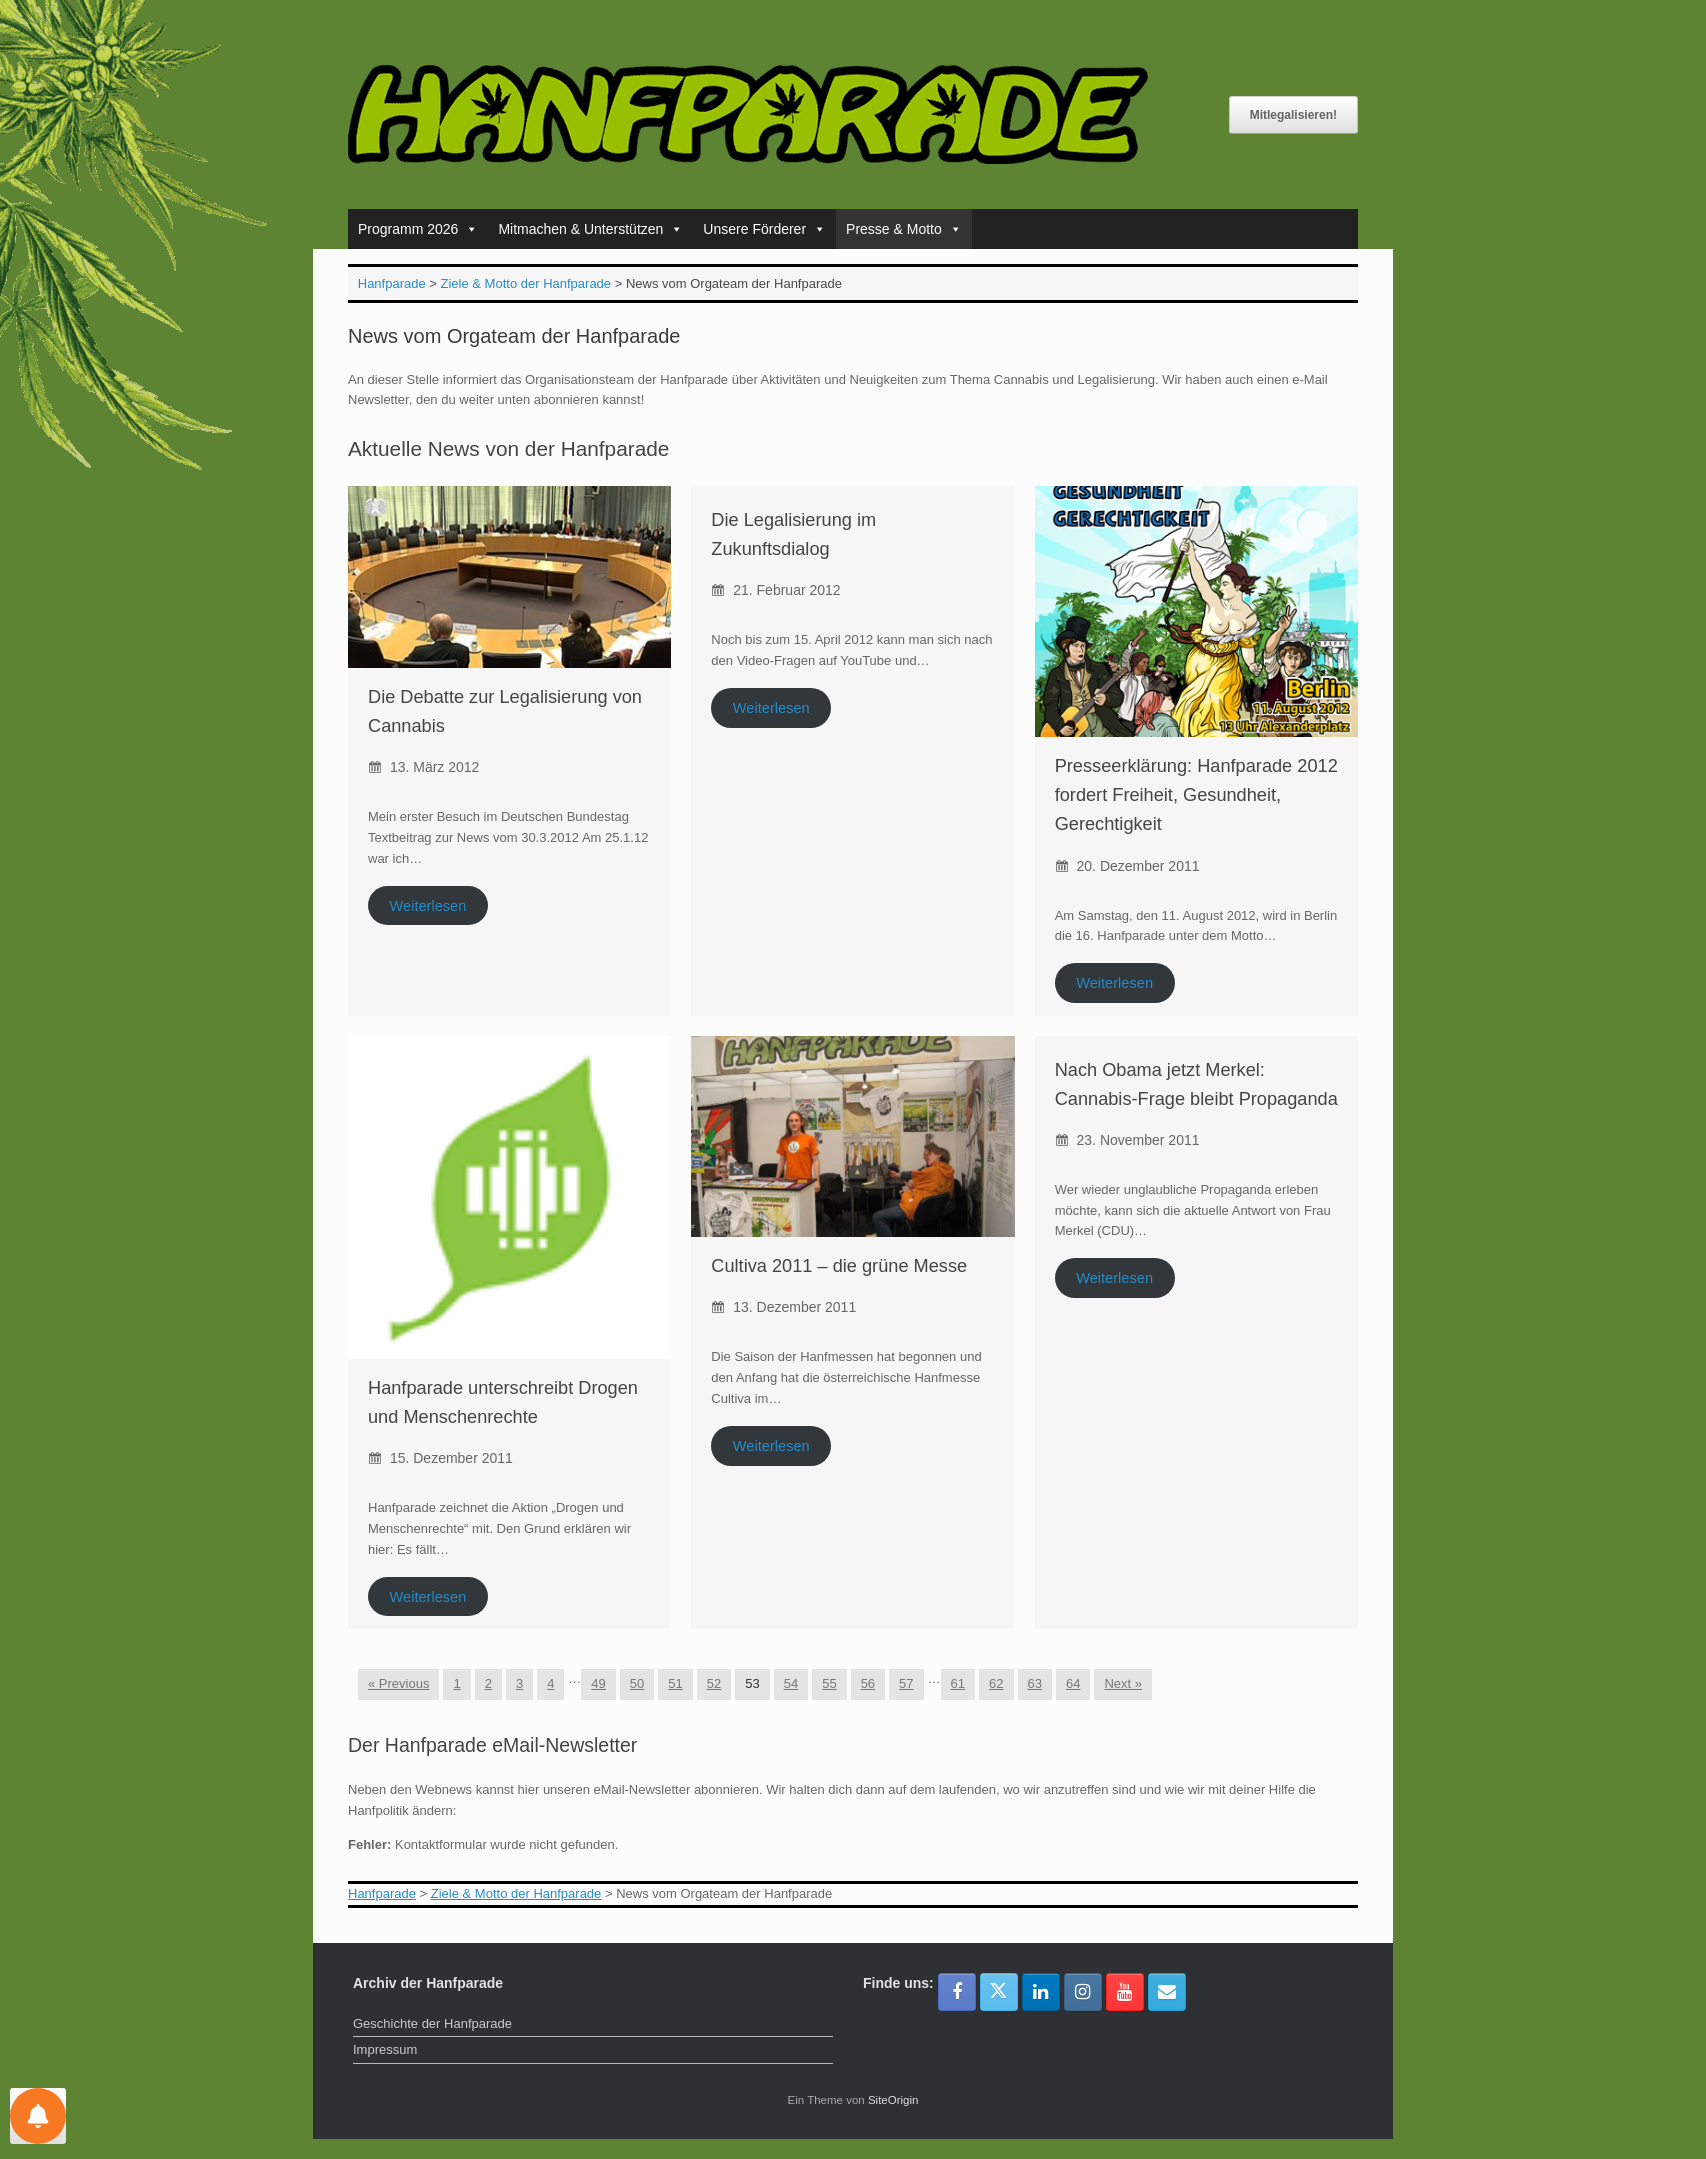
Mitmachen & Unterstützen (590, 229)
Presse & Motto (904, 229)
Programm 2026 (418, 229)
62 (996, 1683)
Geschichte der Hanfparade (432, 2023)
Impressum (385, 2049)
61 (958, 1683)
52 (714, 1683)
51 (675, 1683)
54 (791, 1683)
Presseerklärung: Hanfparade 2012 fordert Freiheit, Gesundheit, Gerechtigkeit (1196, 795)
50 (637, 1683)
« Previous (398, 1683)
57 (906, 1683)
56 (868, 1683)
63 (1035, 1683)
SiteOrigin (893, 2100)
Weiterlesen (427, 905)
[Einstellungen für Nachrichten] (38, 2116)
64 (1073, 1683)
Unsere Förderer (764, 229)
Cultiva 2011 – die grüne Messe (839, 1266)
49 (598, 1683)
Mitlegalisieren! (1293, 115)
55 (829, 1683)
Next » (1123, 1683)
